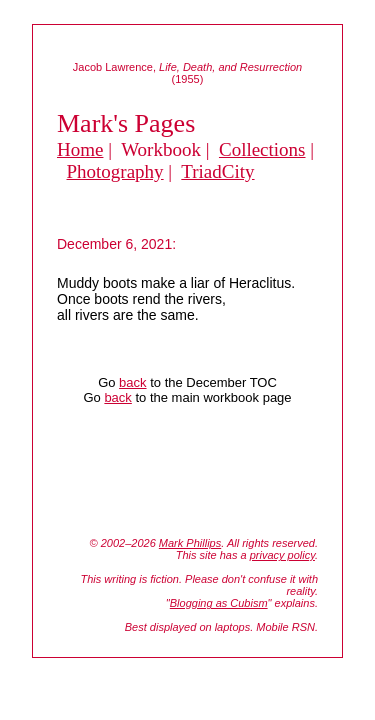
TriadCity (217, 171)
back (132, 382)
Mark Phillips (190, 543)
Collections (262, 149)
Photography (115, 171)
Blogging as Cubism (219, 603)
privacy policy (282, 555)
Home (80, 149)
